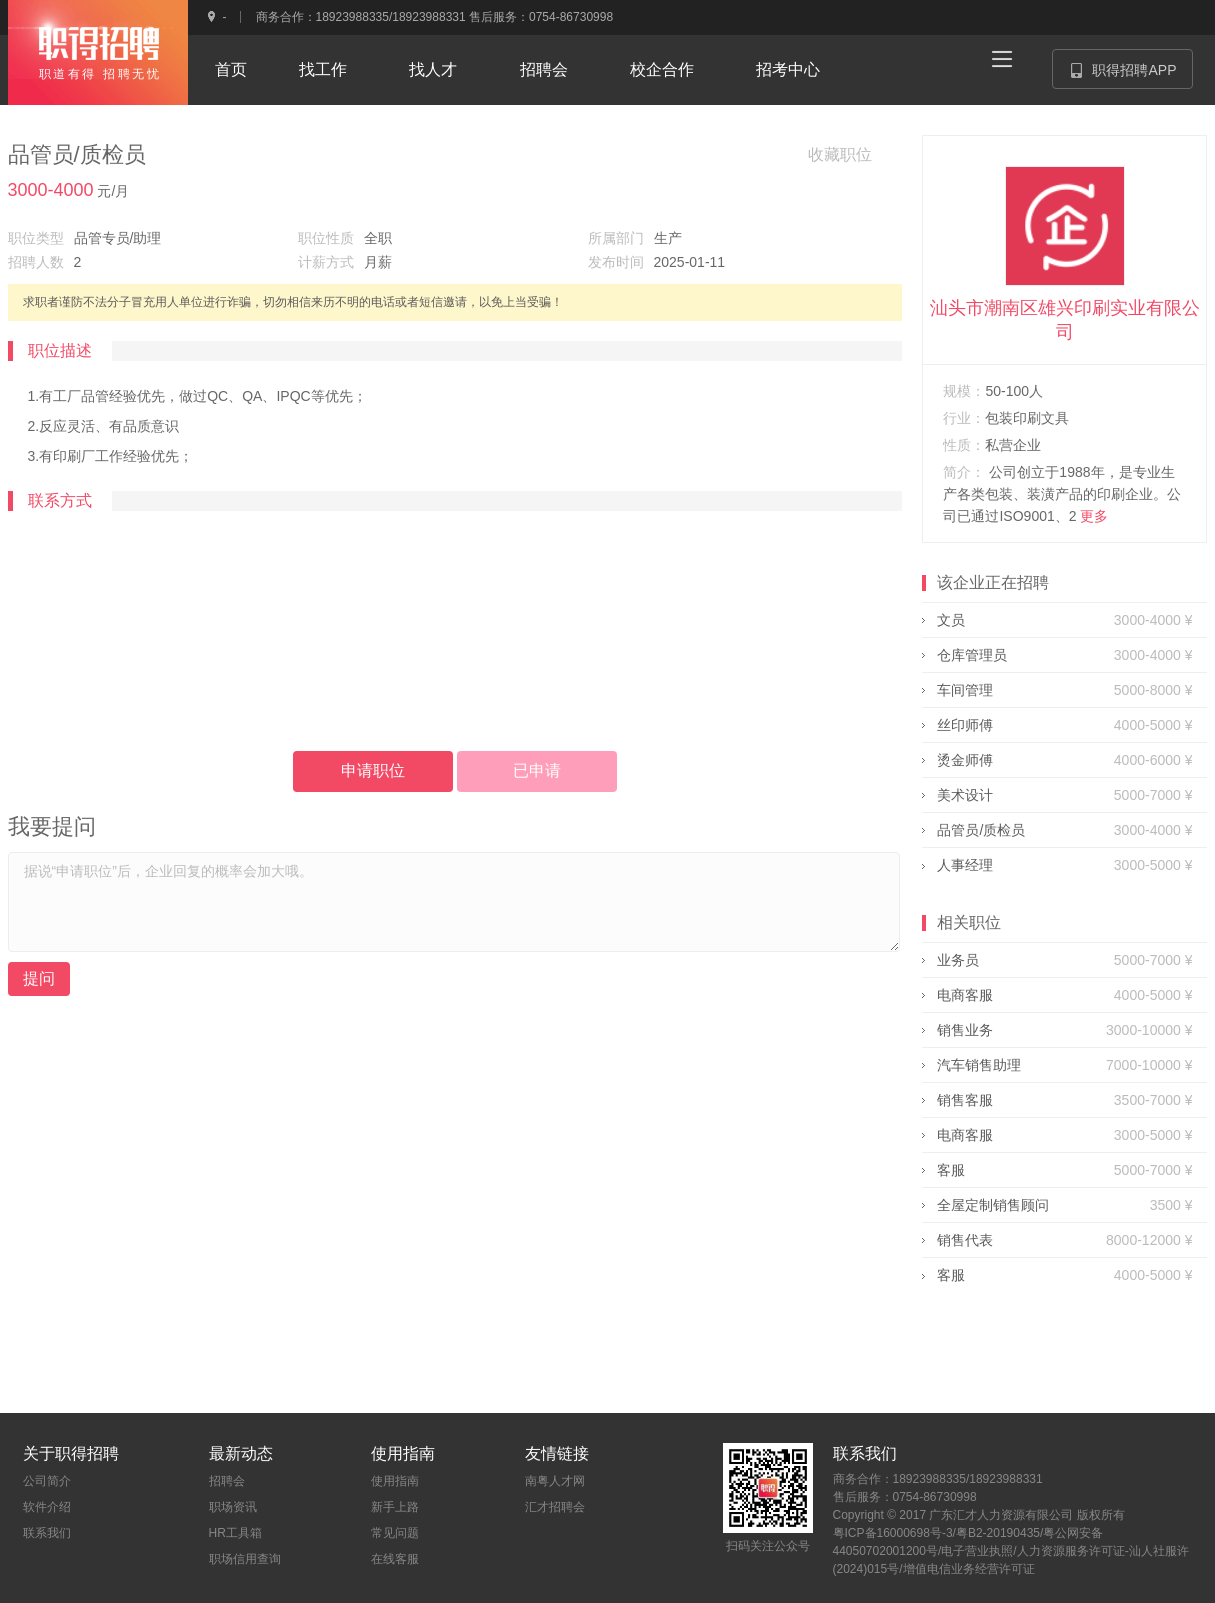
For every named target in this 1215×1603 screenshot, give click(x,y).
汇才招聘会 (555, 1507)
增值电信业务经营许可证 (969, 1569)
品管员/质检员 (981, 830)
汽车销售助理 (979, 1065)
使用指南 (395, 1481)
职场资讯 (233, 1507)
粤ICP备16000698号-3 (893, 1533)
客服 (951, 1170)
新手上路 (395, 1507)
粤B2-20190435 (998, 1533)
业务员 (958, 960)
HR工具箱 (235, 1533)
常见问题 (395, 1533)
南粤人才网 (555, 1481)
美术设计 (965, 795)
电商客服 (965, 995)
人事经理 (965, 865)
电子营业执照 (977, 1551)
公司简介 (47, 1481)
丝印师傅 (965, 725)
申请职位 (373, 770)
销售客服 (965, 1100)
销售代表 (965, 1240)
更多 (1094, 516)
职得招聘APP (1131, 75)
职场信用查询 (245, 1559)
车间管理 (965, 690)
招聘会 (227, 1481)
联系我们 (47, 1533)
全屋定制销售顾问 (993, 1205)
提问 (39, 978)
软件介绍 (47, 1507)
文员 (951, 620)
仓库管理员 (972, 655)
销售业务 (965, 1030)
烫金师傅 (965, 760)
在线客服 (395, 1559)
